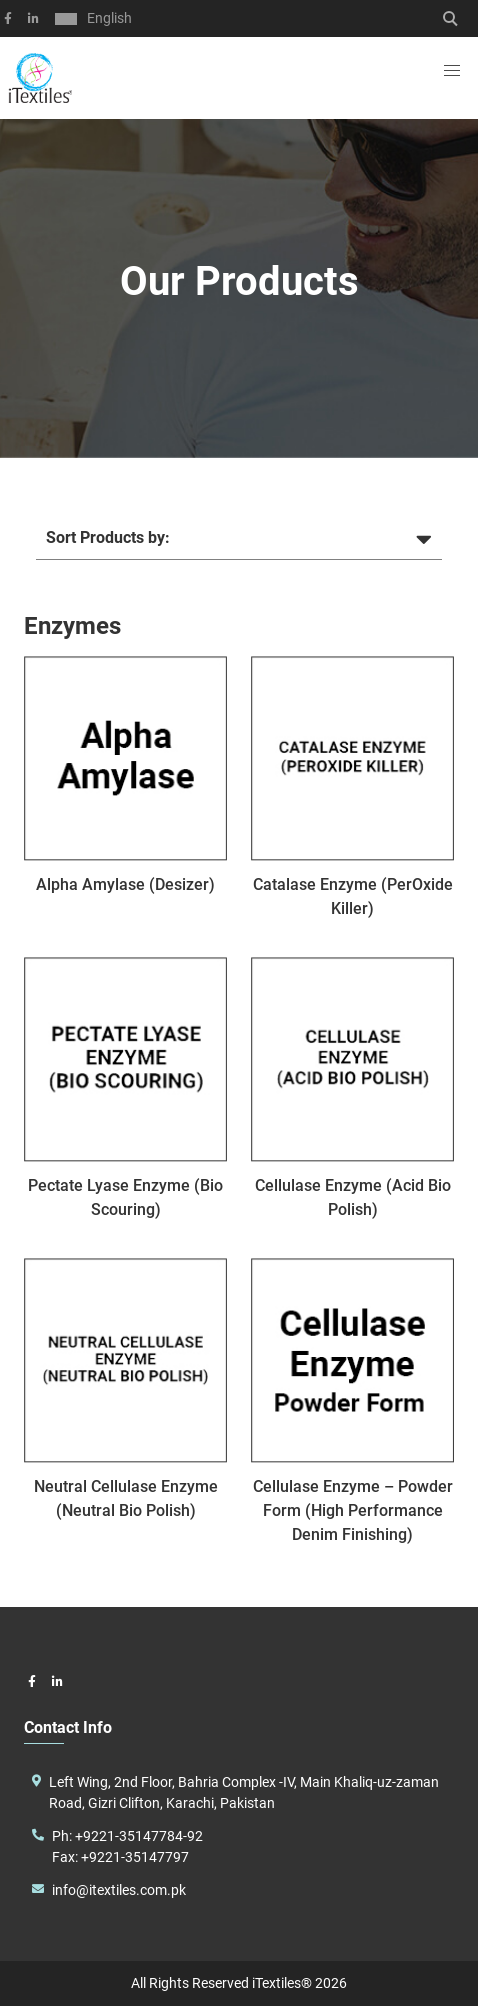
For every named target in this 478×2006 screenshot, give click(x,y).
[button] (452, 71)
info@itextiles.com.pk (119, 1890)
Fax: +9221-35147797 (120, 1857)
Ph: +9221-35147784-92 (127, 1836)
